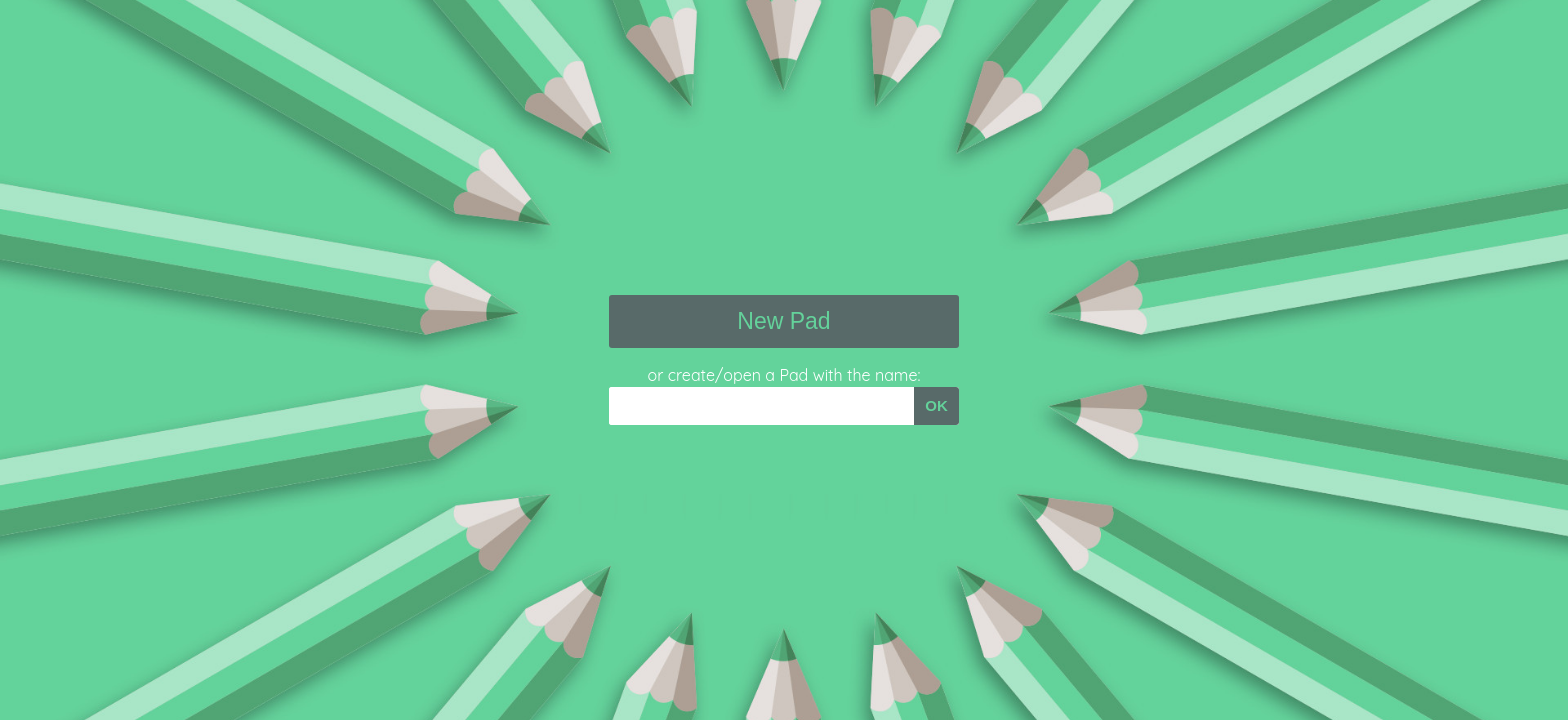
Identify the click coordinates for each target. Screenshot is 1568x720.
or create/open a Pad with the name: (784, 375)
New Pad (783, 321)
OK (936, 405)
